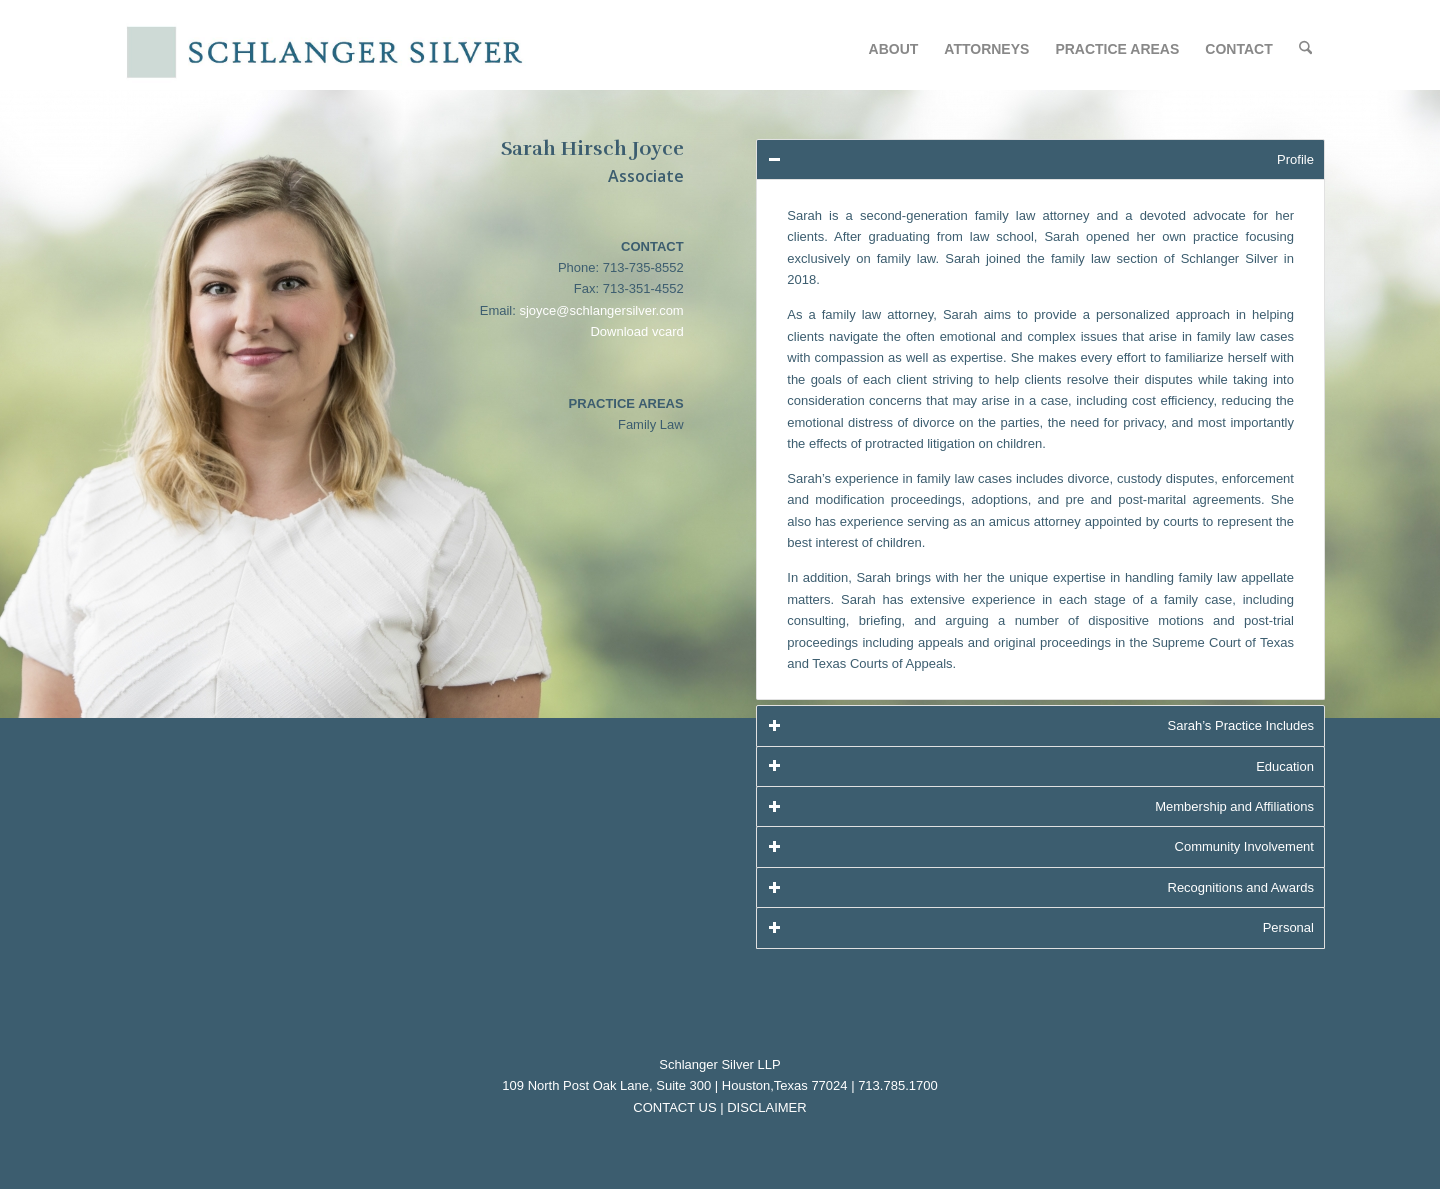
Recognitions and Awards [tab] (1040, 887)
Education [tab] (1040, 765)
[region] (1040, 439)
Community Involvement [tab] (1040, 846)
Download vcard (636, 331)
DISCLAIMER (766, 1107)
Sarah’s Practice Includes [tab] (1040, 725)
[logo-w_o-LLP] (324, 52)
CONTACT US (674, 1107)
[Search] (1305, 49)
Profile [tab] (1040, 159)
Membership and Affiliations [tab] (1040, 806)
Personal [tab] (1040, 927)
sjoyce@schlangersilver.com (601, 310)
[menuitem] (894, 49)
